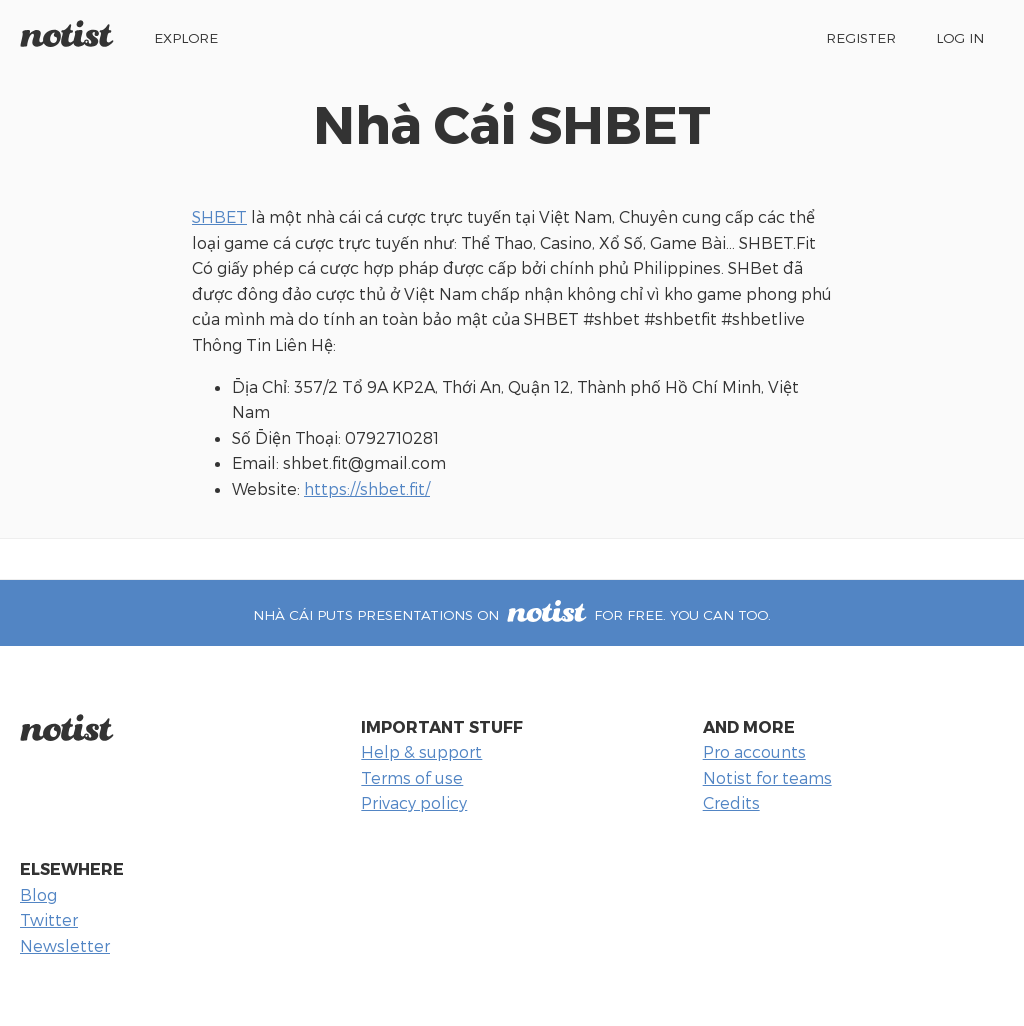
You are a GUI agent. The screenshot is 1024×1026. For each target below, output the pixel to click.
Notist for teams (767, 777)
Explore (186, 37)
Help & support (421, 751)
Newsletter (65, 945)
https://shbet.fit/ (367, 488)
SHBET (219, 216)
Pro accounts (754, 751)
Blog (38, 894)
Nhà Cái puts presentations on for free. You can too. (511, 614)
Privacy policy (414, 802)
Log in (960, 37)
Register (861, 37)
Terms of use (412, 777)
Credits (731, 802)
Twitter (49, 919)
